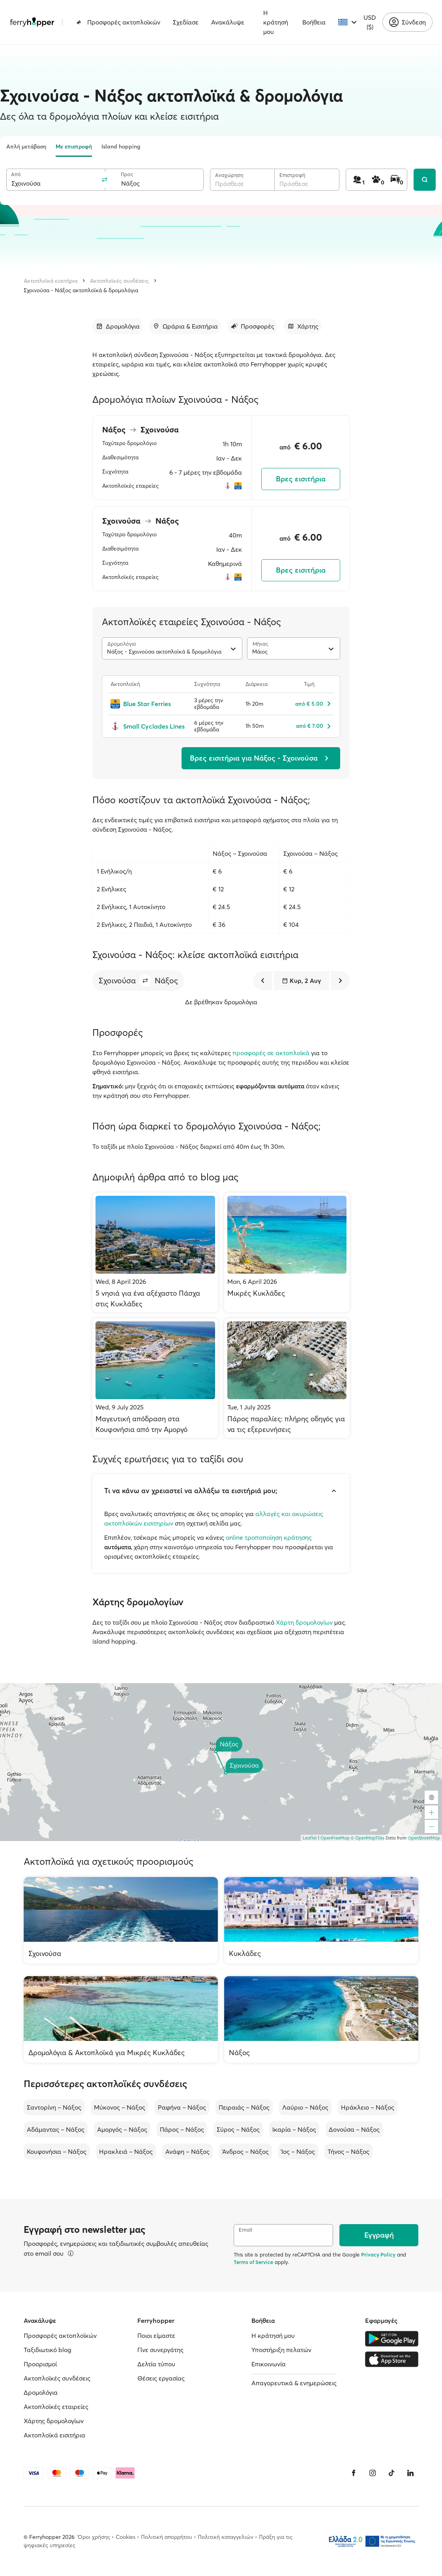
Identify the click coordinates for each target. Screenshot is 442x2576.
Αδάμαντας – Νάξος (55, 2129)
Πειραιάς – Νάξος (244, 2107)
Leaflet (310, 1838)
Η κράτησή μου (275, 22)
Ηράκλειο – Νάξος (367, 2107)
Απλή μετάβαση (26, 146)
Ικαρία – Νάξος (294, 2129)
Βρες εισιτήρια (301, 478)
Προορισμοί (40, 2364)
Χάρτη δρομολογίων (304, 1622)
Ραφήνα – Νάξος (182, 2107)
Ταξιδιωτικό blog (47, 2350)
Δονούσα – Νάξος (354, 2129)
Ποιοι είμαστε (156, 2335)
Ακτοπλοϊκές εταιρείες (56, 2407)
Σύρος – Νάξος (238, 2129)
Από (16, 174)
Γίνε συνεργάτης (160, 2350)
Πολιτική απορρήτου (166, 2536)
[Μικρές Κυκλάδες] (287, 1252)
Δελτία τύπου (156, 2364)
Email (245, 2229)
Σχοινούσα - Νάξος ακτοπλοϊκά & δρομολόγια (81, 290)
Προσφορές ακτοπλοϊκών (118, 22)
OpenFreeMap (335, 1838)
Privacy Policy (378, 2254)
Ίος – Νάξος (298, 2151)
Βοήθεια (314, 22)
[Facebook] (353, 2473)
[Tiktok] (391, 2473)
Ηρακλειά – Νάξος (126, 2151)
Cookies (125, 2536)
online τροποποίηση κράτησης (269, 1537)
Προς (127, 174)
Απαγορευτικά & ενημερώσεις (294, 2383)
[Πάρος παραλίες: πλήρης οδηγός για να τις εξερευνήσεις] (287, 1378)
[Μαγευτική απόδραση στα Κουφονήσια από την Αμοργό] (155, 1378)
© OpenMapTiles (367, 1838)
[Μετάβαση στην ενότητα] (117, 326)
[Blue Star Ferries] (147, 703)
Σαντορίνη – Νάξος (54, 2107)
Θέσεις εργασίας (161, 2378)
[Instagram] (372, 2473)
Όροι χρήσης (94, 2536)
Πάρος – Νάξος (182, 2129)
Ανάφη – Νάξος (187, 2151)
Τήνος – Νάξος (348, 2151)
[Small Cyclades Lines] (147, 726)
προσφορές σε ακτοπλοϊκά (270, 1053)
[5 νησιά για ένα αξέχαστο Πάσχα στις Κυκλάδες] (155, 1252)
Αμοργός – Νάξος (122, 2129)
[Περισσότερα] (70, 2253)
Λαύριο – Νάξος (305, 2107)
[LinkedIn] (410, 2473)
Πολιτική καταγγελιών (225, 2536)
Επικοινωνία (268, 2364)
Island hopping (120, 146)
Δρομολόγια (41, 2392)
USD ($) (369, 22)
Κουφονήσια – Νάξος (56, 2151)
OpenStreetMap (424, 1838)
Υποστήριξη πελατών (281, 2350)
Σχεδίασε (186, 22)
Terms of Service (253, 2262)
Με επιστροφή (74, 146)
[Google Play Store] (391, 2339)
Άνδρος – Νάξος (245, 2151)
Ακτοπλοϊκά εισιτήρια (50, 280)
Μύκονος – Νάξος (119, 2107)
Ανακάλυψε (227, 22)
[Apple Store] (391, 2359)
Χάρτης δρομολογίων (54, 2421)
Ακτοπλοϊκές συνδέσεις (119, 280)
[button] (145, 980)
